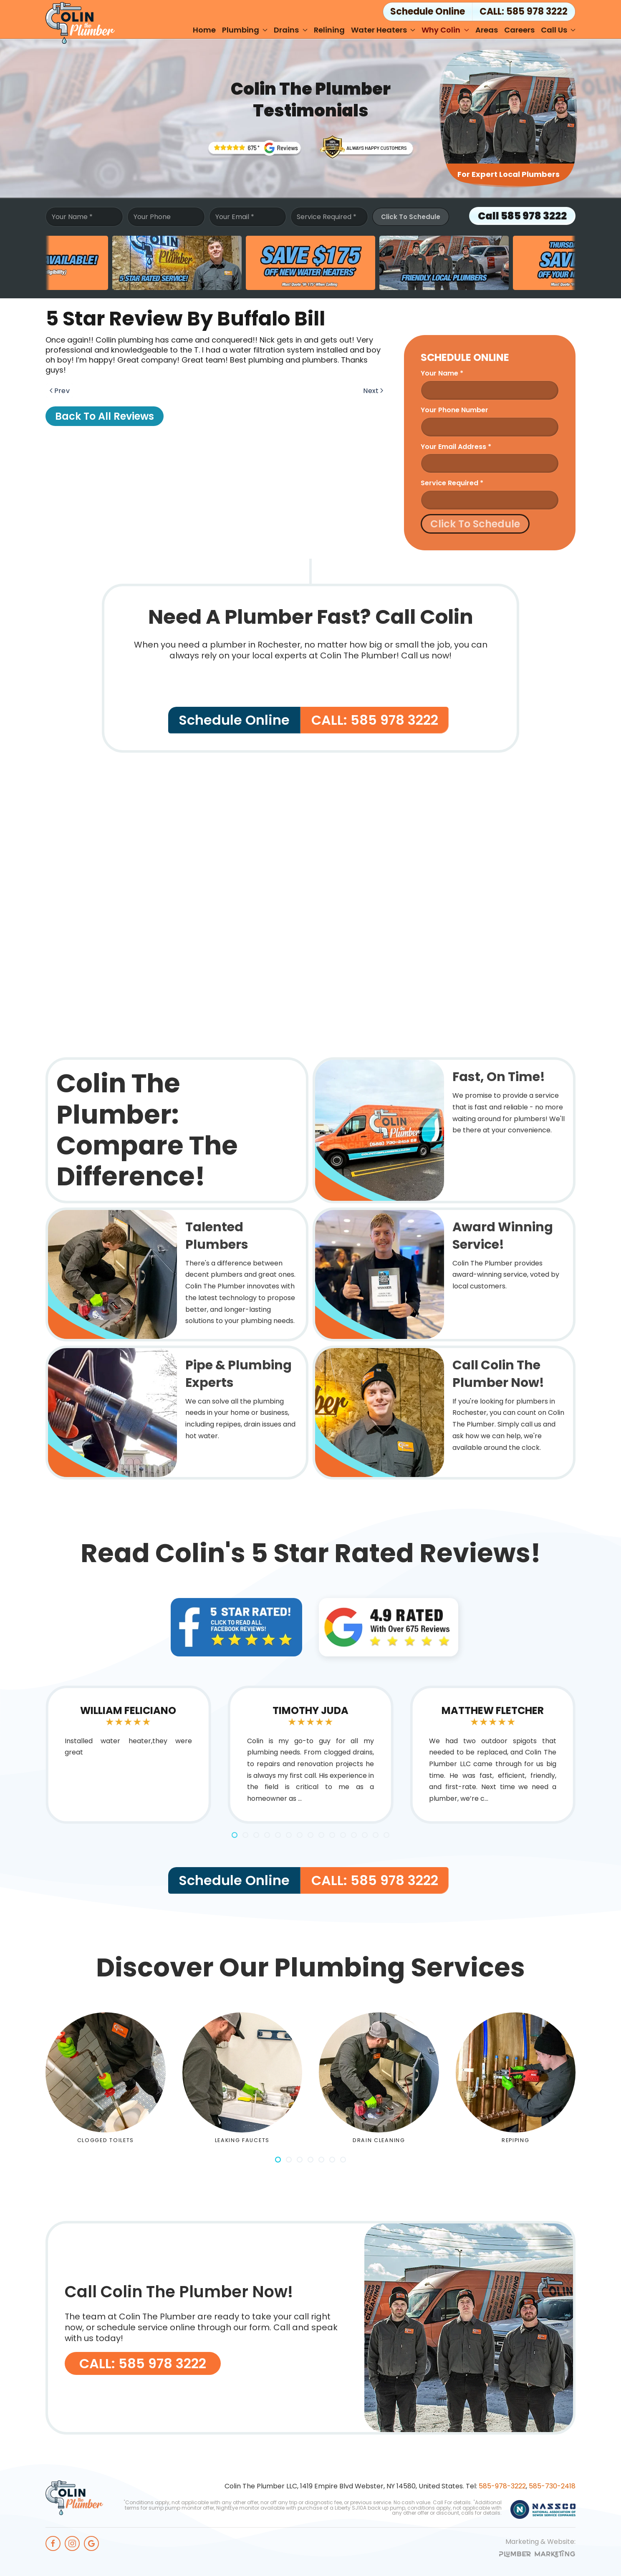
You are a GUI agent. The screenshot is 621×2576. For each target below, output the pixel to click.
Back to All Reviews (104, 416)
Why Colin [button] (445, 30)
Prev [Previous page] (60, 391)
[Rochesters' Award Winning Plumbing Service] (367, 146)
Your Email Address (456, 446)
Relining (329, 30)
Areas (486, 30)
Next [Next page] (373, 391)
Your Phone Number (454, 410)
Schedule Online (234, 720)
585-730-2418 (552, 2486)
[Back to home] (80, 23)
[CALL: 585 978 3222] (310, 2328)
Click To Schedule (410, 216)
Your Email (234, 217)
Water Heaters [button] (383, 30)
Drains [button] (291, 30)
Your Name (72, 217)
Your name (442, 373)
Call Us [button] (558, 30)
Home (204, 30)
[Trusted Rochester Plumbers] (254, 148)
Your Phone (152, 217)
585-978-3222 (502, 2486)
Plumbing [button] (245, 30)
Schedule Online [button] (427, 11)
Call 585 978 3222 (522, 216)
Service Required (326, 217)
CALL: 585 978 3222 (524, 11)
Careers (519, 30)
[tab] (234, 1835)
